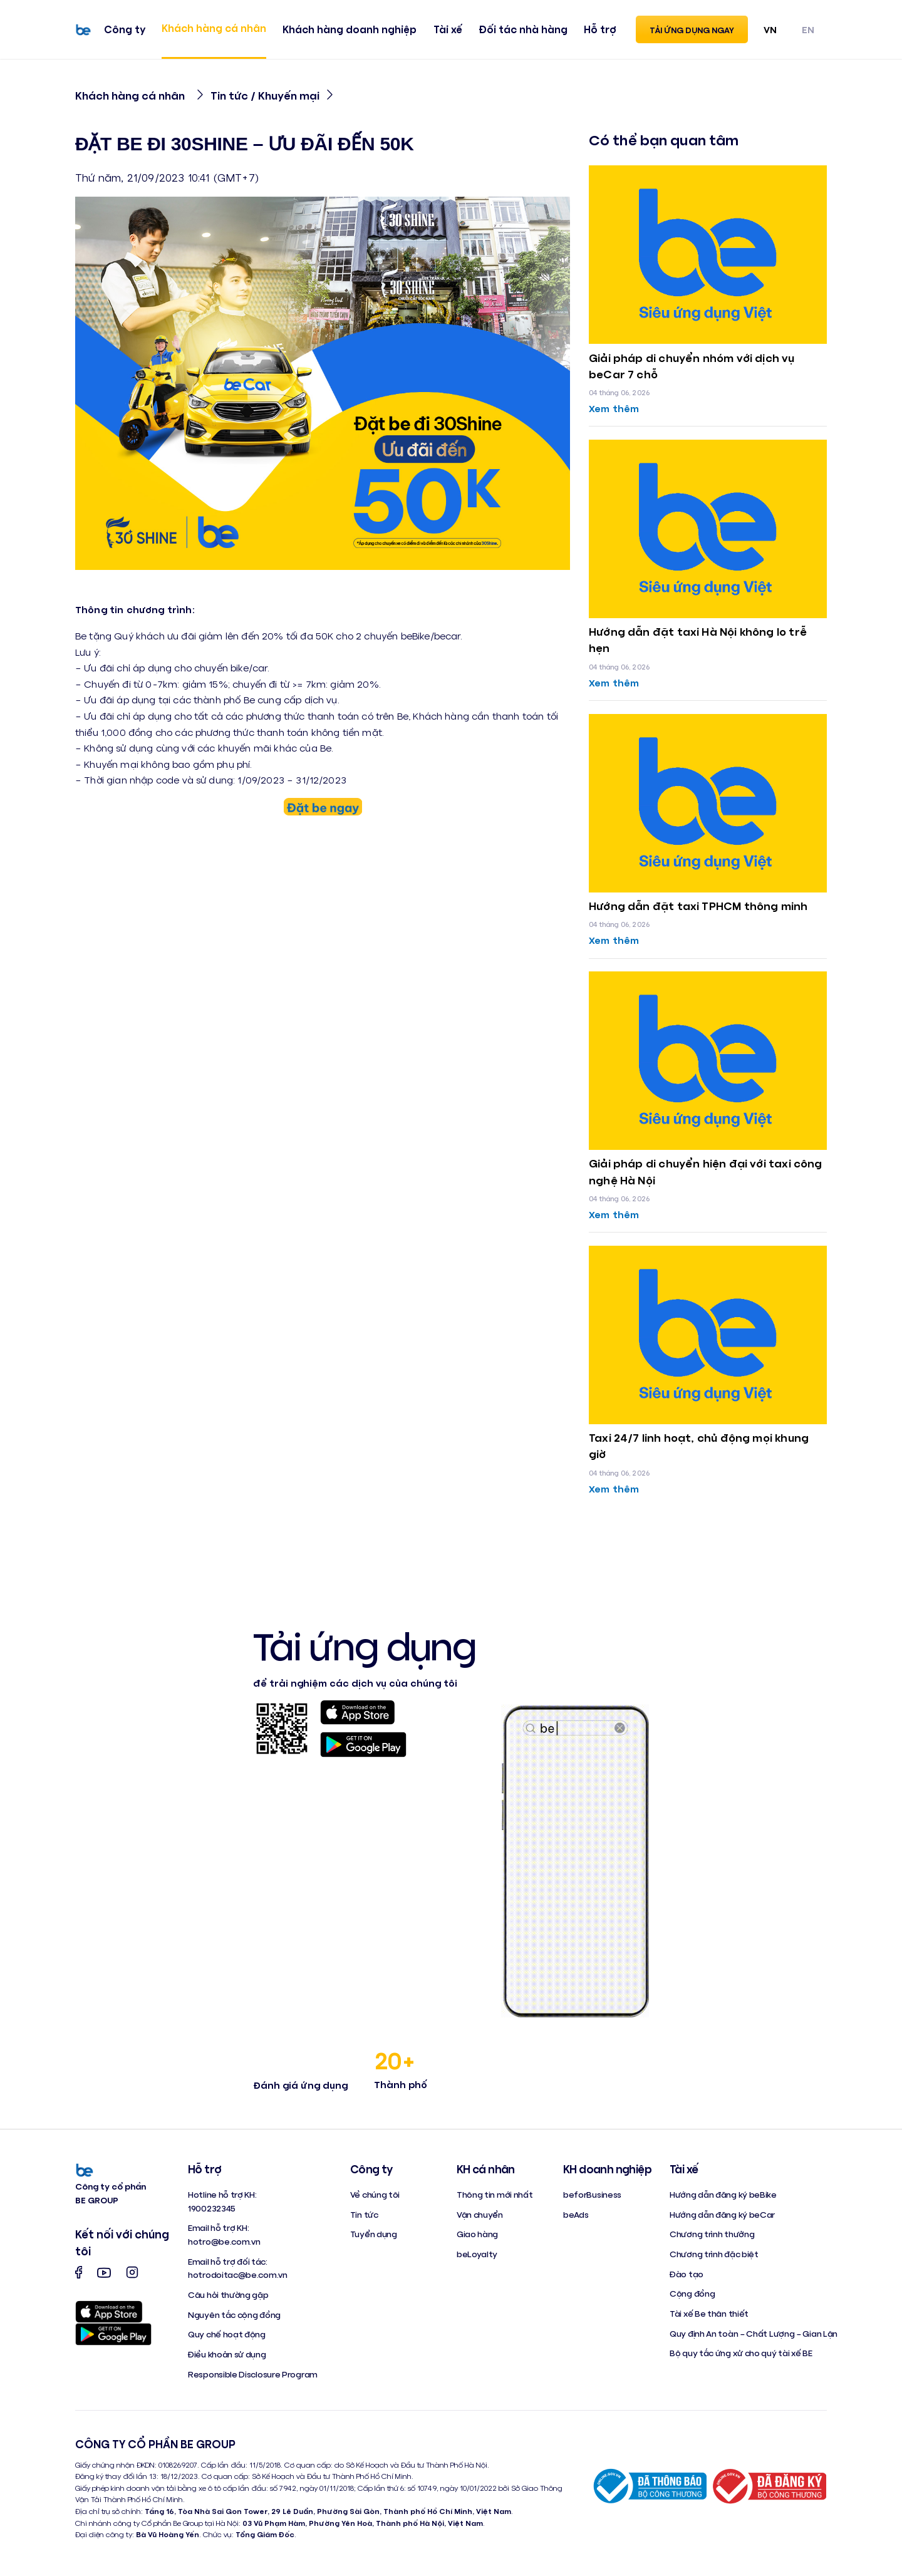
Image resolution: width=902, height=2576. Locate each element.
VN (770, 29)
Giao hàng (477, 2233)
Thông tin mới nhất (495, 2194)
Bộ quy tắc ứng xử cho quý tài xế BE (741, 2352)
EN (808, 29)
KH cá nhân (486, 2169)
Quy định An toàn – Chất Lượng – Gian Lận (753, 2333)
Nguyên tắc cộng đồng (234, 2314)
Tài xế (447, 29)
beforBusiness (592, 2194)
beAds (576, 2214)
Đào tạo (686, 2273)
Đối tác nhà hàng (523, 29)
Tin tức (364, 2214)
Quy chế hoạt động (227, 2334)
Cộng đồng (692, 2293)
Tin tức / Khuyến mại (264, 95)
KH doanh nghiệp (607, 2169)
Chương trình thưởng (712, 2233)
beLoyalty (477, 2253)
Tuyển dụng (373, 2233)
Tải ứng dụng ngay (692, 29)
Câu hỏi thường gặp (228, 2294)
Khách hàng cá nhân (214, 27)
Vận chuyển (480, 2214)
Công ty (124, 29)
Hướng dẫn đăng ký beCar (722, 2214)
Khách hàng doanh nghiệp (350, 29)
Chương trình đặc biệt (714, 2253)
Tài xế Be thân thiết (709, 2313)
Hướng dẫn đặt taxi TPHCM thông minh (698, 906)
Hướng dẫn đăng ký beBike (723, 2194)
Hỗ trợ (600, 29)
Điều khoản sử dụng (227, 2354)
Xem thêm (614, 408)
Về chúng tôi (375, 2194)
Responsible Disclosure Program (253, 2374)
